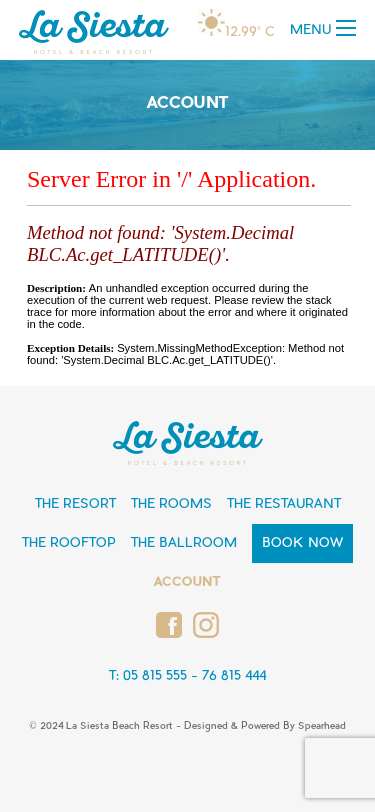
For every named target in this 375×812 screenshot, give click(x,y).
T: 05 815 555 (148, 676)
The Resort (75, 504)
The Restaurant (284, 504)
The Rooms (171, 504)
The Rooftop (69, 543)
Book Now (302, 543)
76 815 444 (234, 676)
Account (187, 582)
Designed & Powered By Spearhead (265, 726)
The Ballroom (184, 543)
